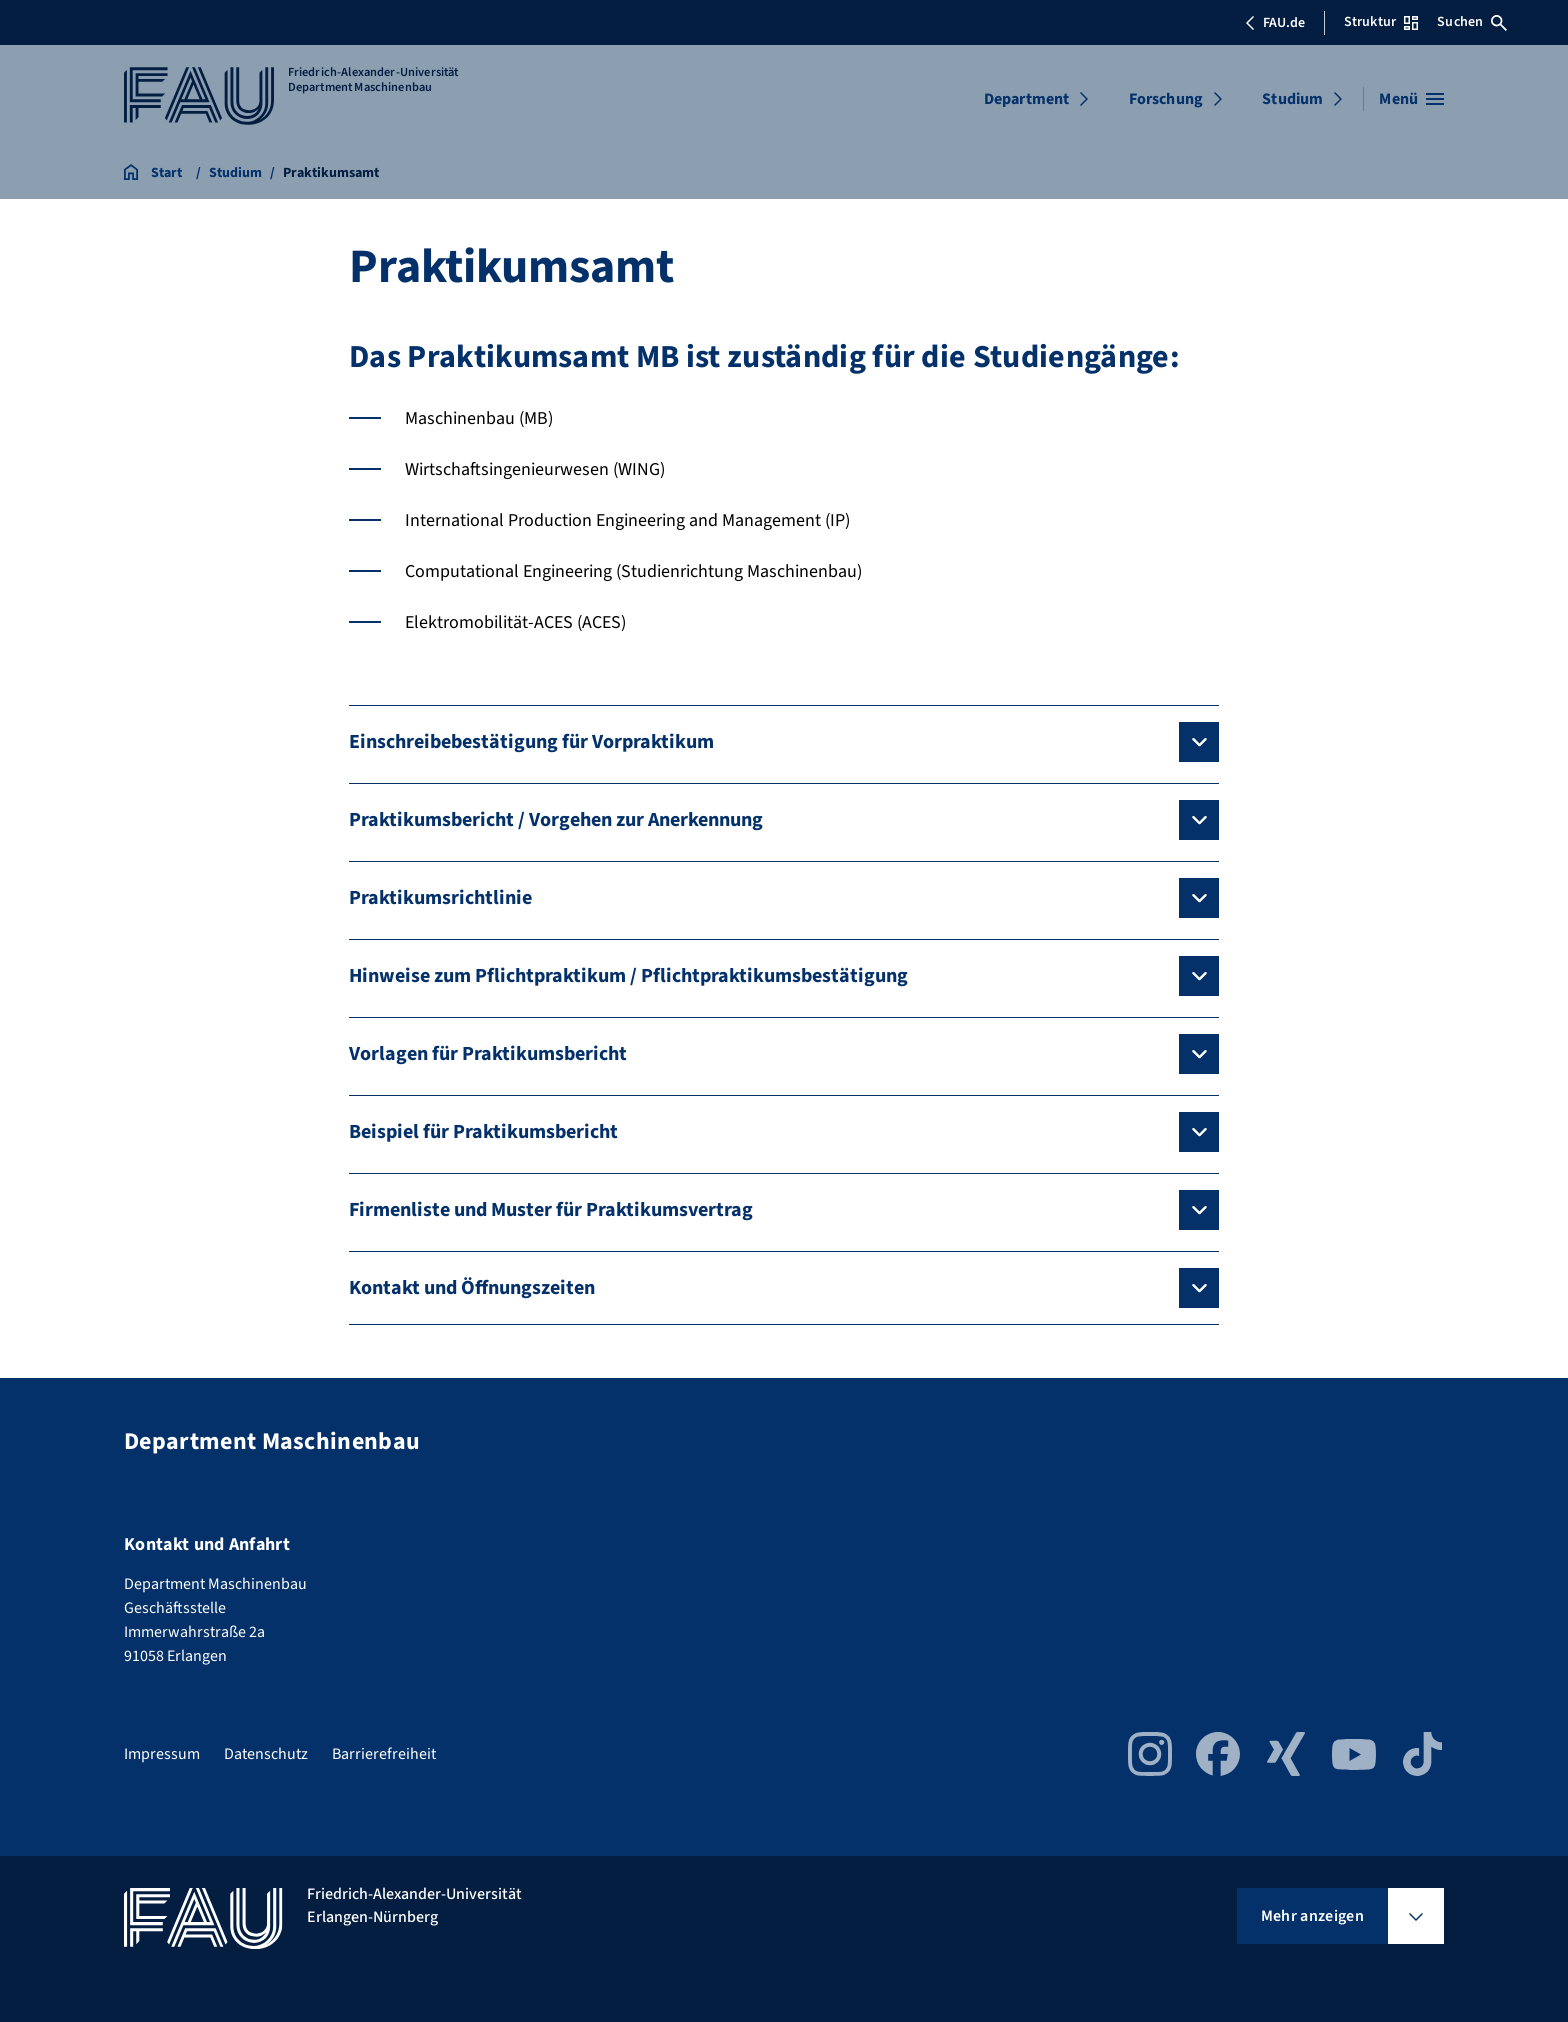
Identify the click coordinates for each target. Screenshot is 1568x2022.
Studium (1292, 99)
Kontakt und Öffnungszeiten (472, 1288)
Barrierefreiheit (384, 1754)
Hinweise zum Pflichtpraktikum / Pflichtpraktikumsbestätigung (628, 976)
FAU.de (1275, 23)
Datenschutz (266, 1754)
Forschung (1166, 99)
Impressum (162, 1754)
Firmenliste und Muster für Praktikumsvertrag (551, 1210)
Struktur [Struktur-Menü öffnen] (1381, 22)
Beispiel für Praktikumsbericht (483, 1132)
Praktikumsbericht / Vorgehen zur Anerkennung (556, 820)
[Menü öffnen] (1411, 99)
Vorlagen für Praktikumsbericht (488, 1054)
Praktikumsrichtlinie (440, 898)
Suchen (1472, 22)
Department (1027, 99)
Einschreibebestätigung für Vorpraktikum (531, 742)
